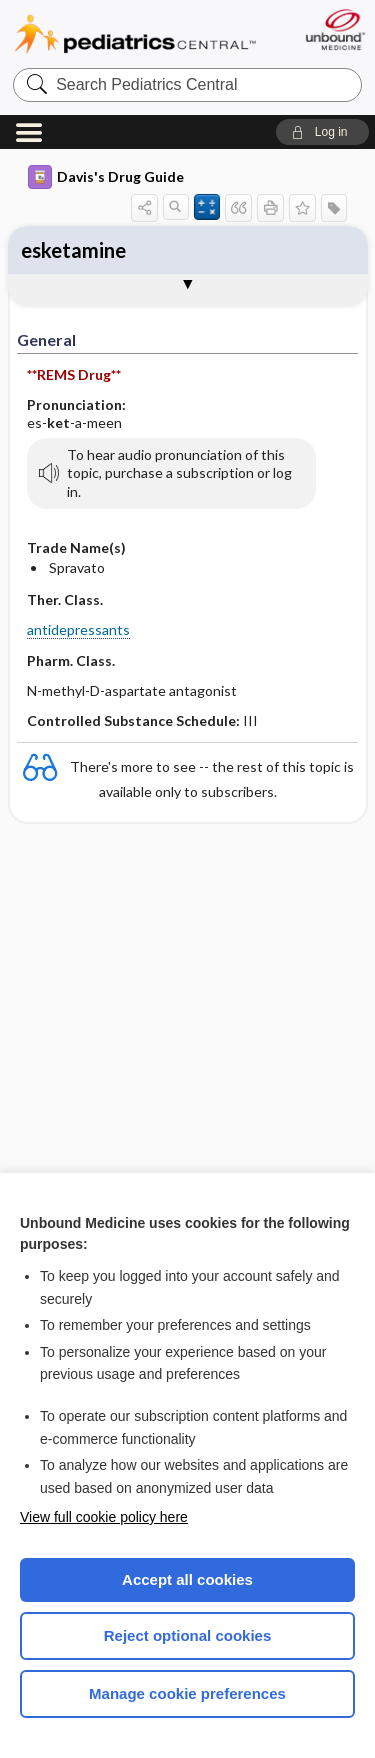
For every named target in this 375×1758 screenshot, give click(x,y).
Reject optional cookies (188, 1635)
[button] (322, 132)
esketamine (73, 250)
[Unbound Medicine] (334, 29)
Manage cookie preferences (187, 1693)
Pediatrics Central (135, 34)
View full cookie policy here (104, 1517)
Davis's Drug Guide (106, 177)
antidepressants (78, 629)
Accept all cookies (187, 1579)
